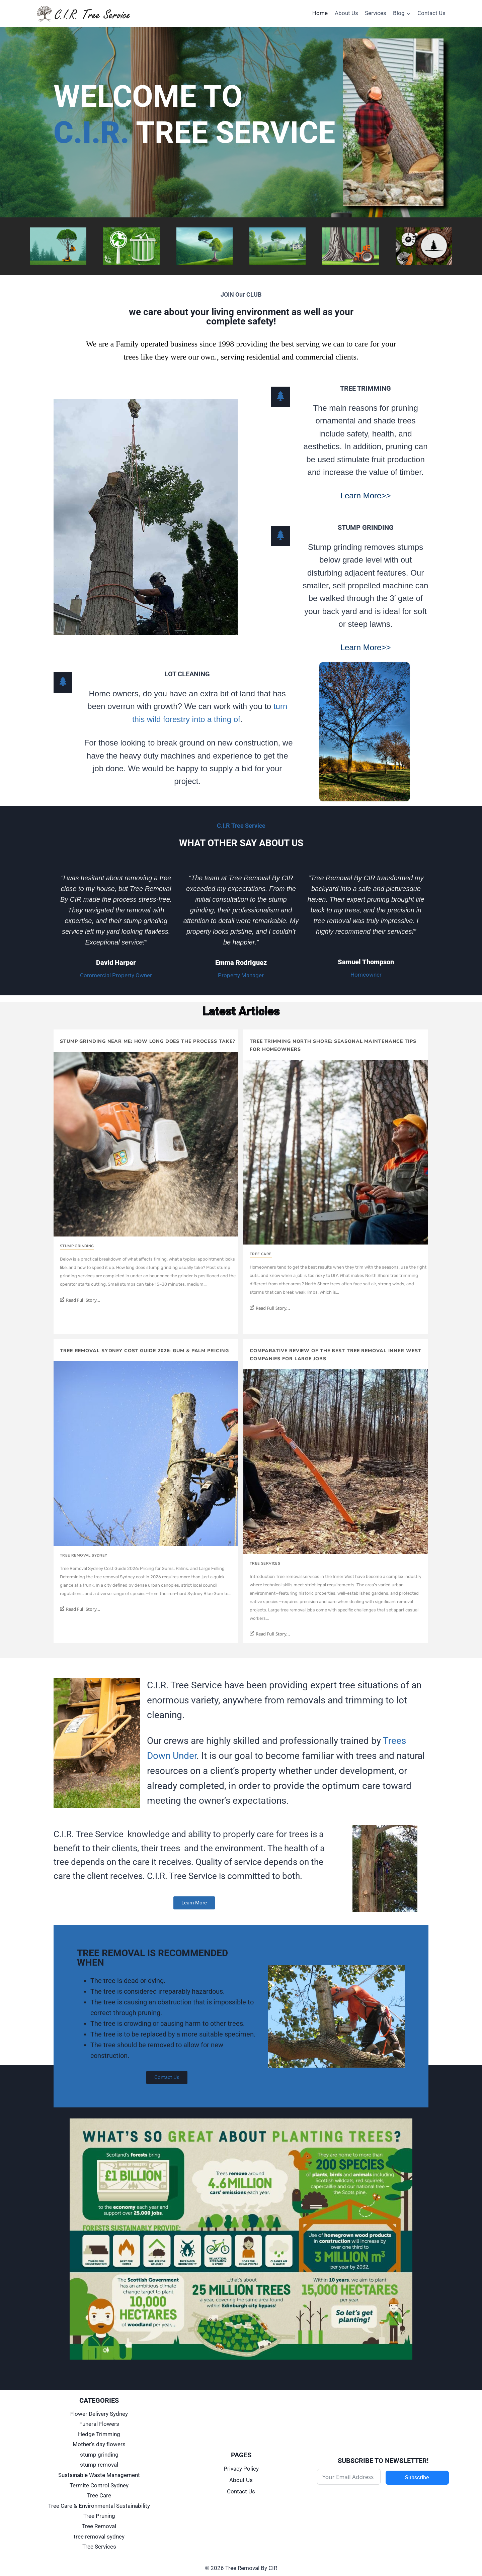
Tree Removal (99, 2526)
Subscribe (417, 2477)
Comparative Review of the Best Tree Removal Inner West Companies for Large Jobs (335, 1355)
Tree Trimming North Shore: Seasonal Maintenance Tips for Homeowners (333, 1045)
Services (375, 13)
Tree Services (265, 1563)
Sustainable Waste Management (99, 2475)
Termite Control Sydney (99, 2485)
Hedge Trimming (99, 2434)
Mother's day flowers (99, 2444)
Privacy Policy (241, 2468)
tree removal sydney (83, 1555)
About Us (346, 13)
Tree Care (261, 1254)
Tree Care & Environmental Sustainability (99, 2505)
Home (320, 13)
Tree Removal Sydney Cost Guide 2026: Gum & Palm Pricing (144, 1351)
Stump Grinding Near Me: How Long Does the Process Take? (147, 1041)
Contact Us (431, 13)
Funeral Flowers (99, 2423)
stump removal (99, 2464)
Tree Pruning (99, 2515)
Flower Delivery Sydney (99, 2413)
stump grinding (77, 1246)
